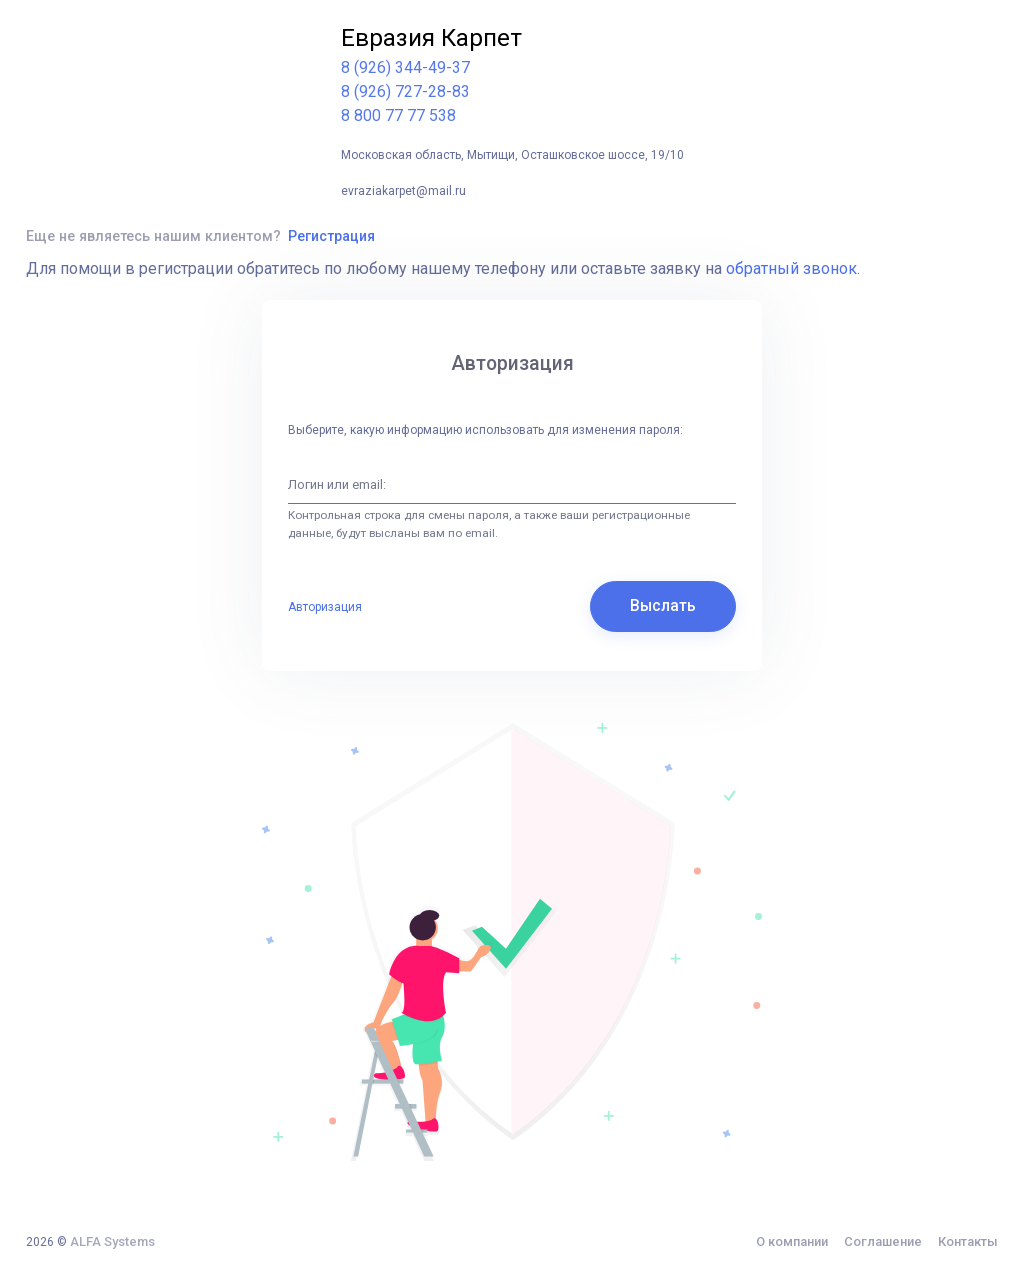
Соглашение (883, 1241)
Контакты (968, 1241)
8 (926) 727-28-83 (405, 91)
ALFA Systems (112, 1241)
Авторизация (325, 607)
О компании (792, 1241)
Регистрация (331, 236)
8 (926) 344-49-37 (405, 67)
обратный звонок (791, 268)
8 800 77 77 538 (398, 115)
